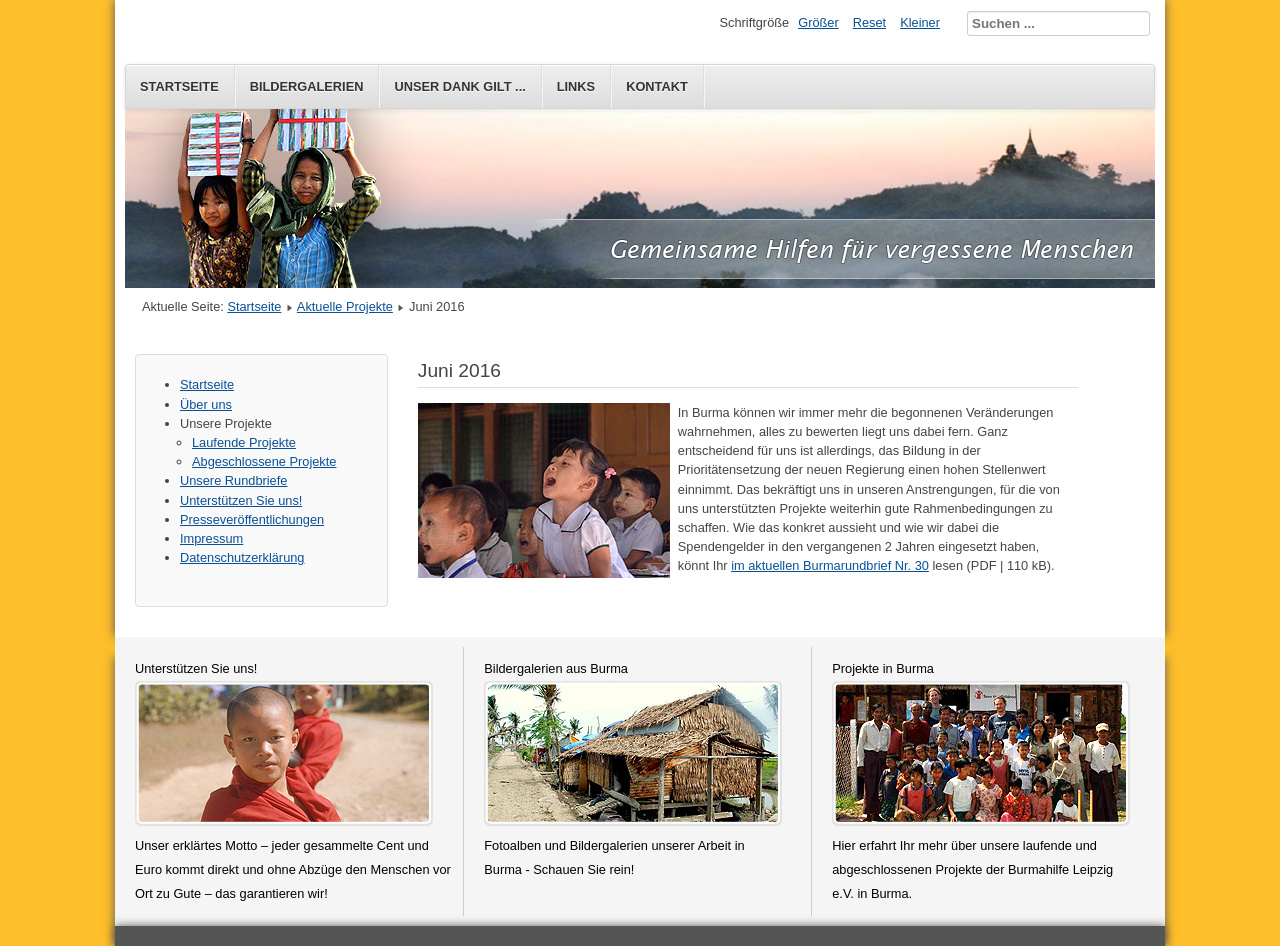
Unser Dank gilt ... (459, 86)
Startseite (179, 86)
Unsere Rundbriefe (233, 480)
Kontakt (657, 86)
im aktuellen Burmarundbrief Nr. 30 (830, 565)
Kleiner (920, 22)
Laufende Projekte (244, 442)
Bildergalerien (307, 86)
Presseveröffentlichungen (252, 519)
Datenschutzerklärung (242, 557)
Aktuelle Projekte (345, 306)
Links (576, 86)
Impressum (211, 538)
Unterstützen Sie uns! (241, 500)
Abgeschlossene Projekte (264, 461)
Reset (869, 22)
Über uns (206, 404)
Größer (818, 22)
